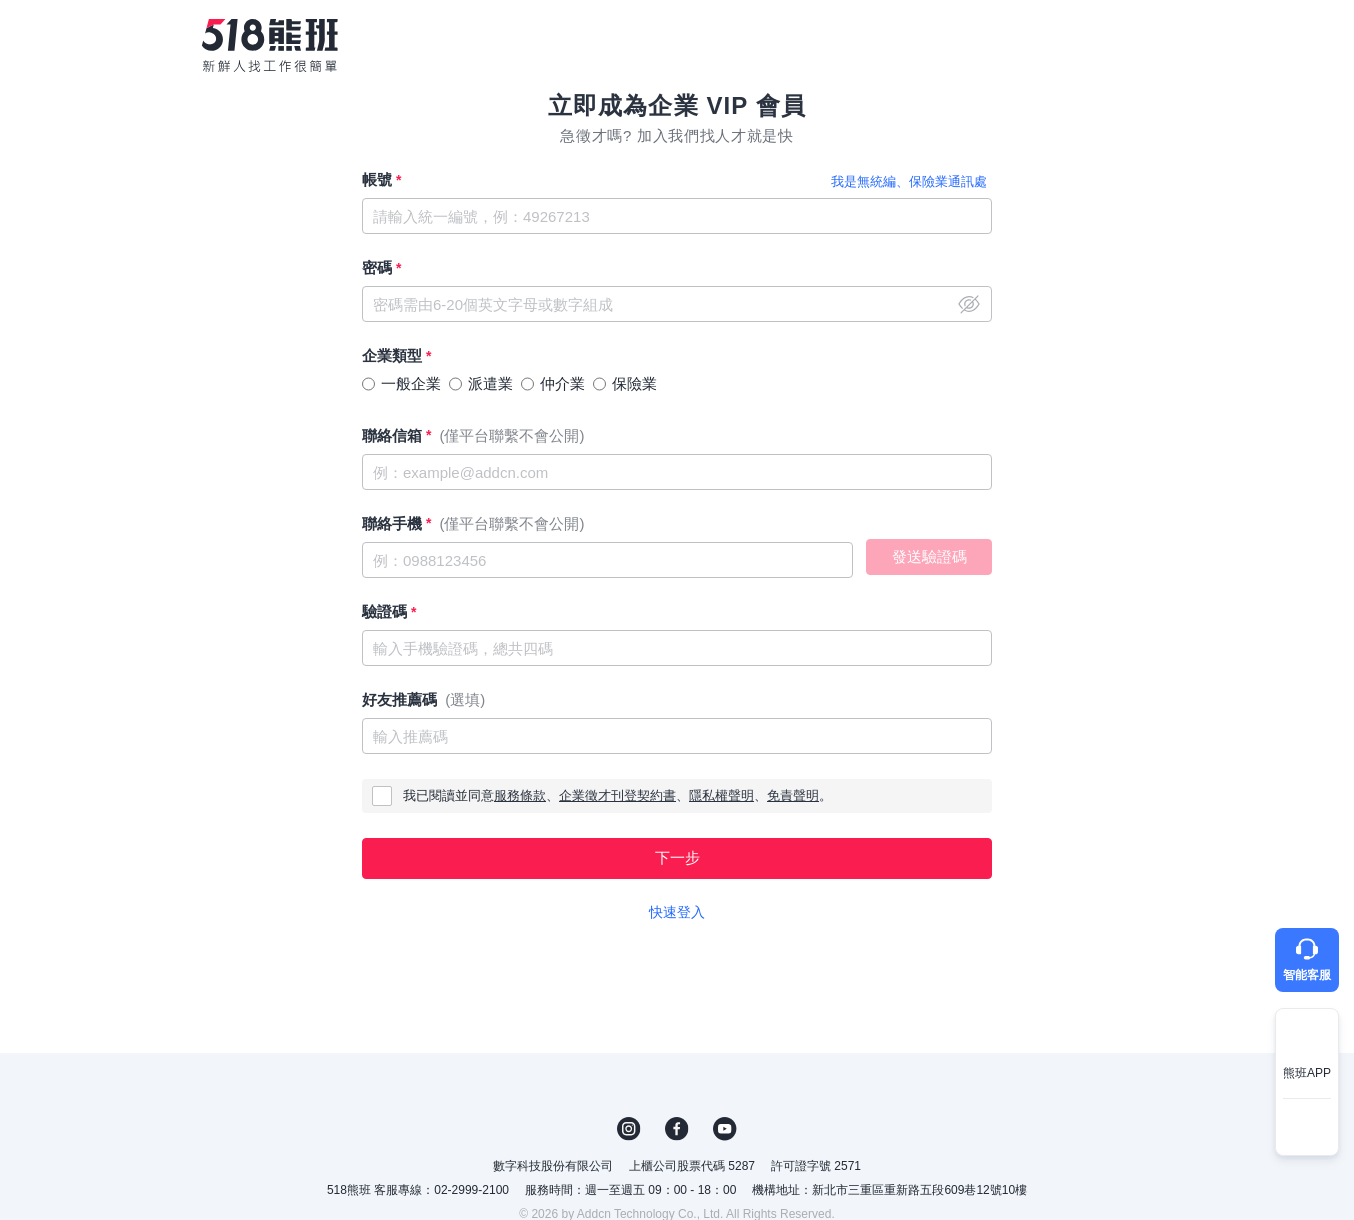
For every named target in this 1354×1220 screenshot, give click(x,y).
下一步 (677, 857)
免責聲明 (793, 795)
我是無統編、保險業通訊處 (909, 181)
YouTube (725, 1129)
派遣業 (490, 383)
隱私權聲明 (721, 795)
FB (677, 1129)
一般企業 (411, 383)
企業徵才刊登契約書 (617, 795)
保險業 (634, 383)
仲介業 (562, 383)
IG (629, 1129)
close (969, 304)
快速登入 (677, 912)
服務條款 (520, 795)
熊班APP (1307, 1073)
